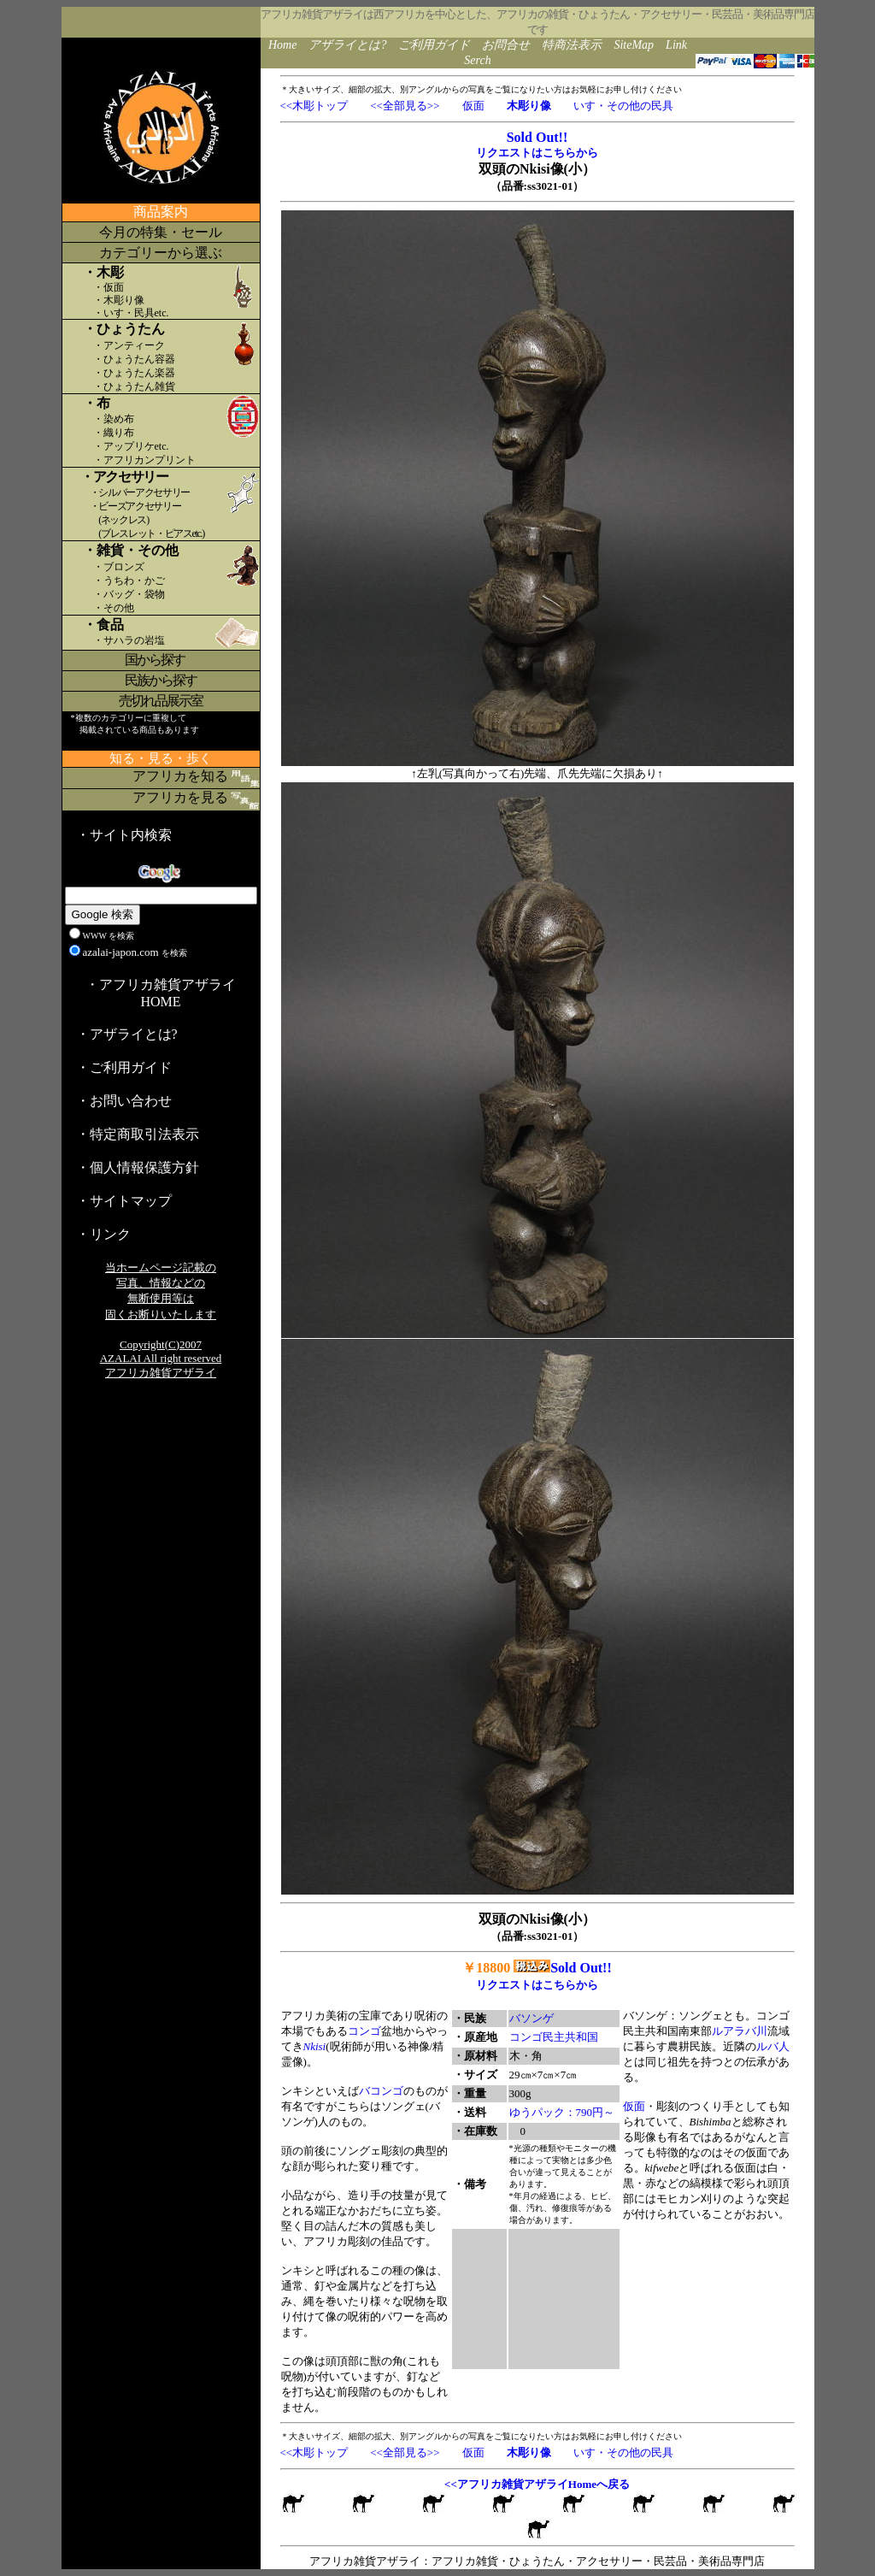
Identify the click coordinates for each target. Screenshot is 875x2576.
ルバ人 (773, 2046)
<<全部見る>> (404, 105)
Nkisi (314, 2046)
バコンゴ (381, 2090)
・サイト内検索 (124, 835)
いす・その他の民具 (623, 105)
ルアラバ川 (739, 2031)
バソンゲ (531, 2018)
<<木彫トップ (314, 105)
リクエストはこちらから (537, 152)
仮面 (473, 105)
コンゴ (364, 2031)
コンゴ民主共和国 (553, 2037)
